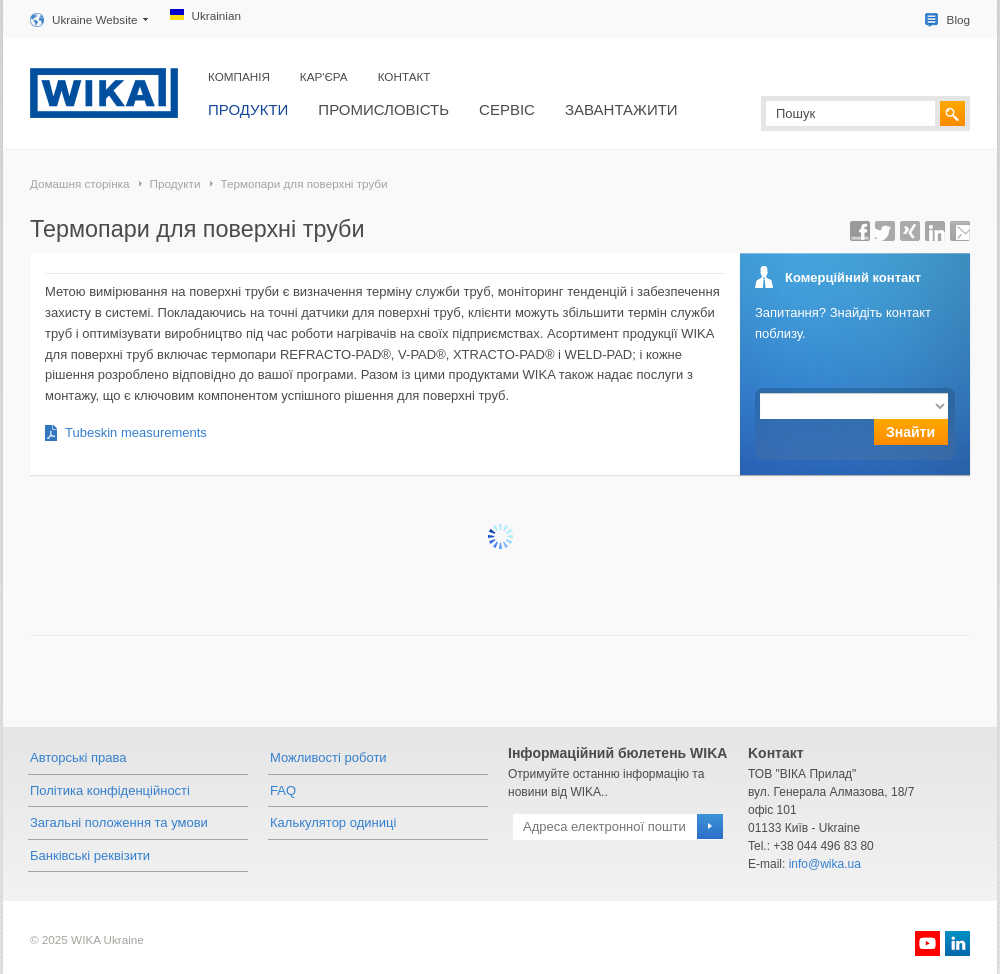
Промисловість (383, 109)
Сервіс (507, 109)
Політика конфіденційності (110, 790)
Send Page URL (960, 231)
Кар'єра (324, 76)
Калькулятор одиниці (333, 822)
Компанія (239, 76)
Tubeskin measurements (136, 432)
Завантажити (621, 109)
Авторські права (78, 757)
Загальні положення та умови (119, 822)
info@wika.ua (825, 864)
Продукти (248, 109)
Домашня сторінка (79, 183)
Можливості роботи (328, 757)
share (860, 231)
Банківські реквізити (90, 855)
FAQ (283, 790)
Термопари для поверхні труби (303, 183)
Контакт (404, 76)
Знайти (910, 432)
